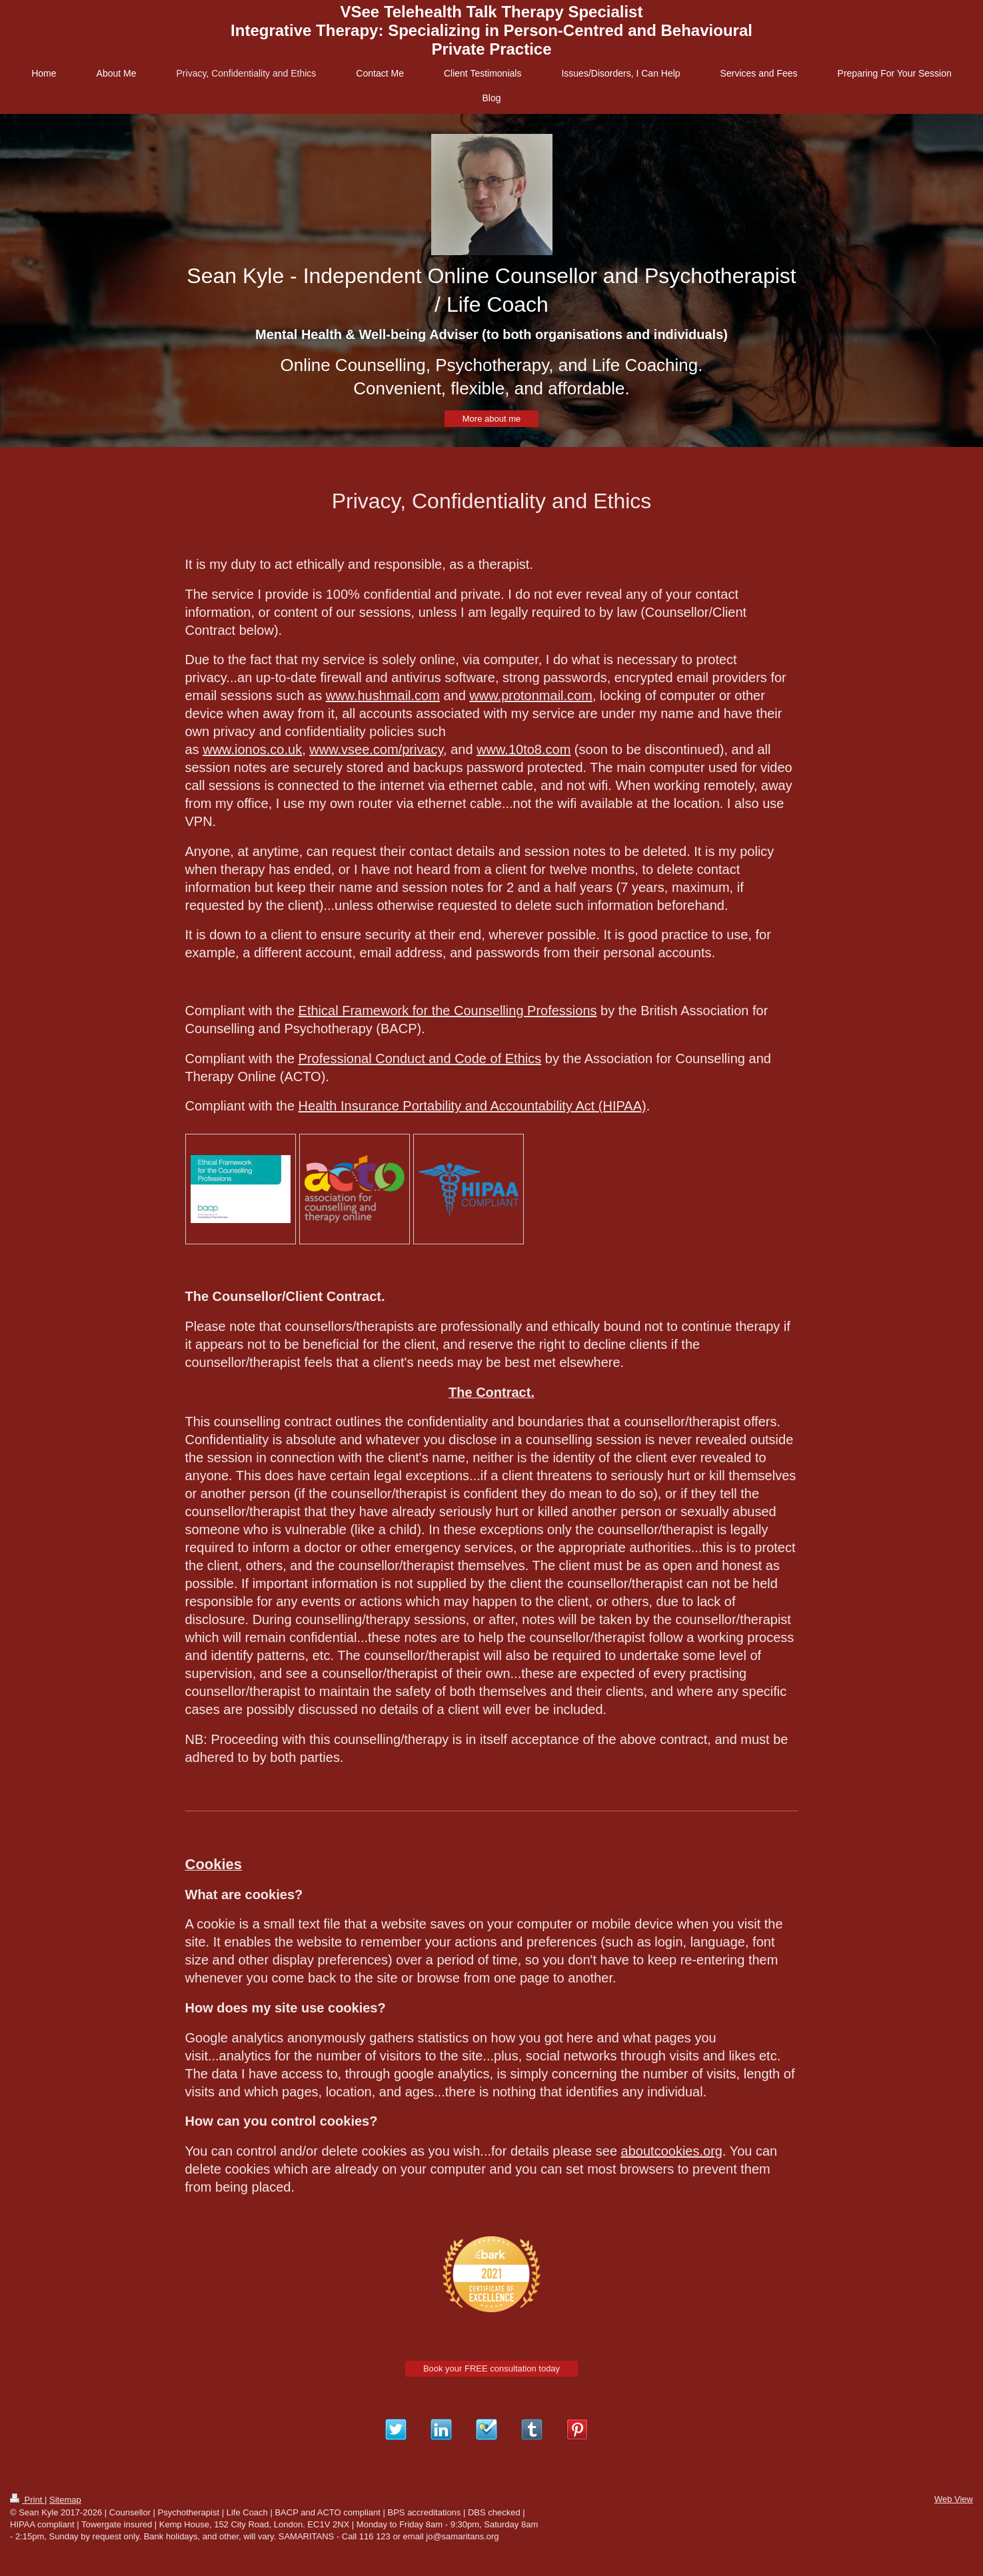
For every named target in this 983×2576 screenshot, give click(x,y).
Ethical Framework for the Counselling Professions (448, 1010)
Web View (953, 2499)
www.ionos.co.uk (252, 749)
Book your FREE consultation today (491, 2368)
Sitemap (65, 2500)
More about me (491, 419)
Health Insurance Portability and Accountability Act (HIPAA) (472, 1105)
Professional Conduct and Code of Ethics (420, 1058)
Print (27, 2500)
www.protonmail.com (530, 695)
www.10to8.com (523, 749)
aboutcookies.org (671, 2151)
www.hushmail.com (383, 695)
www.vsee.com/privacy (376, 749)
